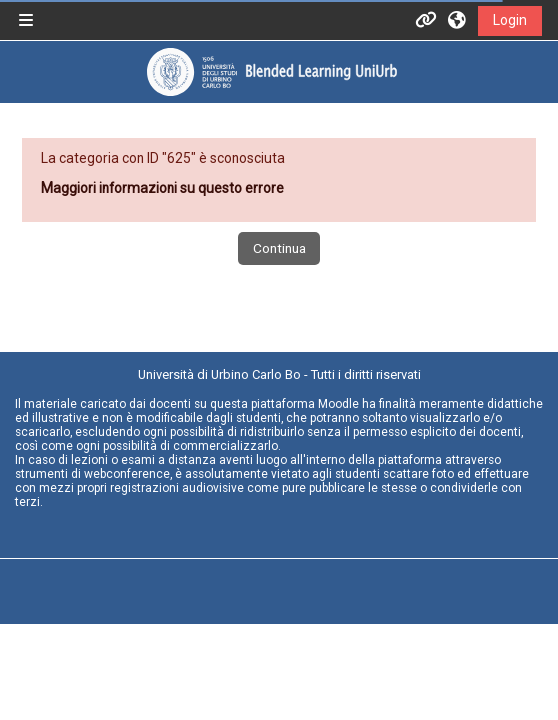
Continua (279, 248)
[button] (458, 20)
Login (510, 20)
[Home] (271, 71)
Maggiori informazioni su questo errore (162, 188)
